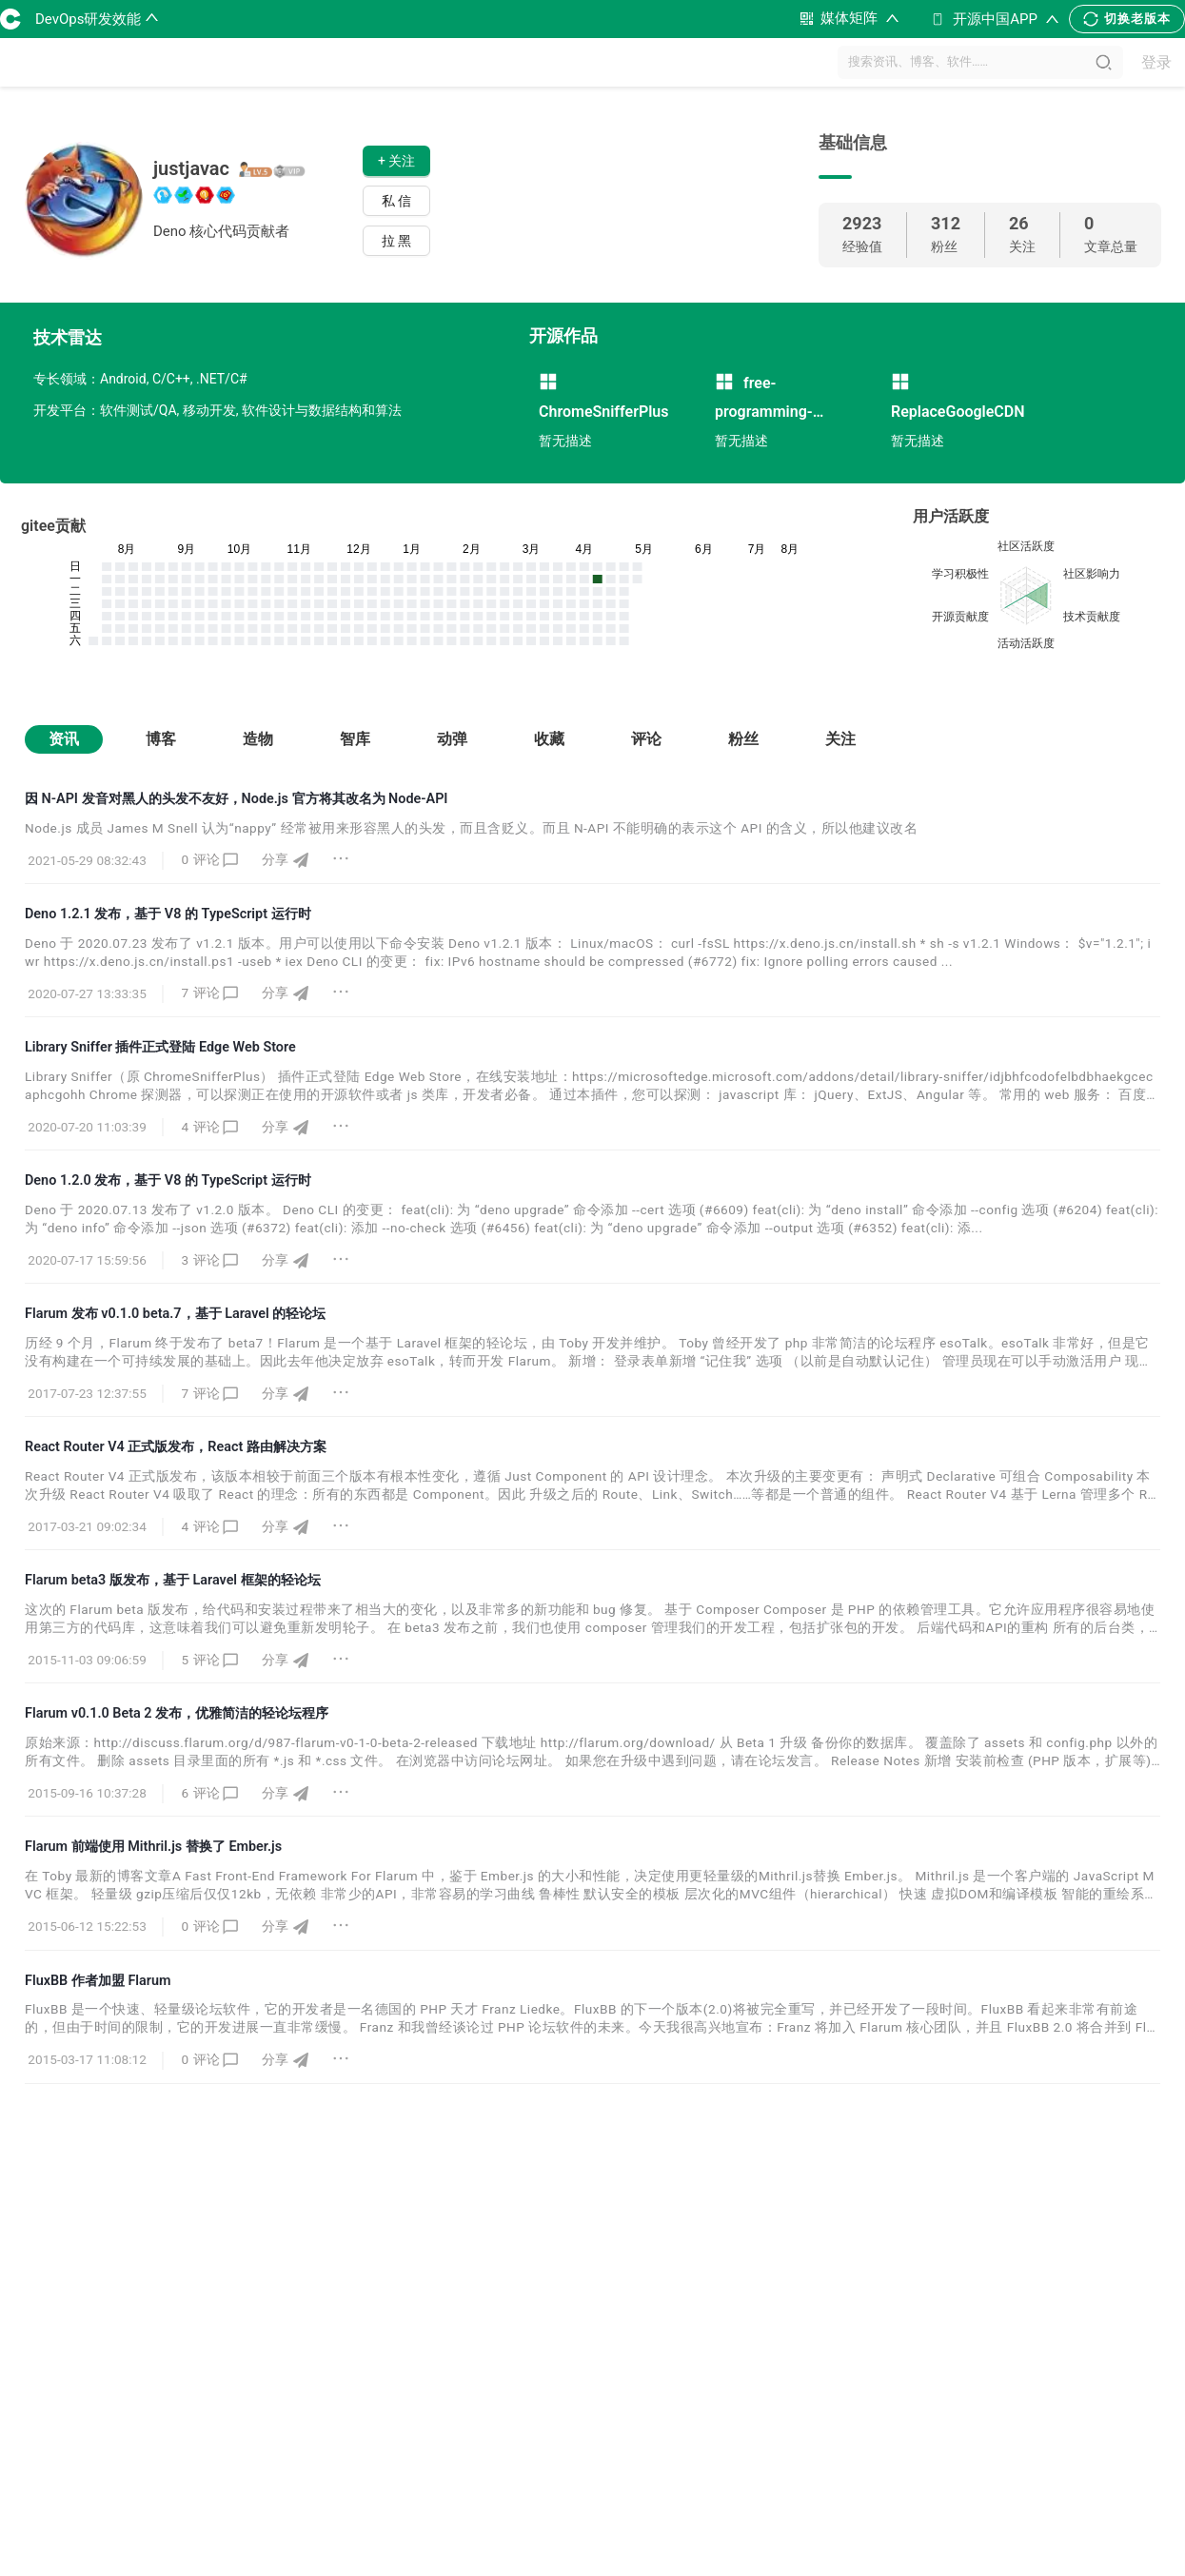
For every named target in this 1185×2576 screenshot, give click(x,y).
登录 (1156, 62)
